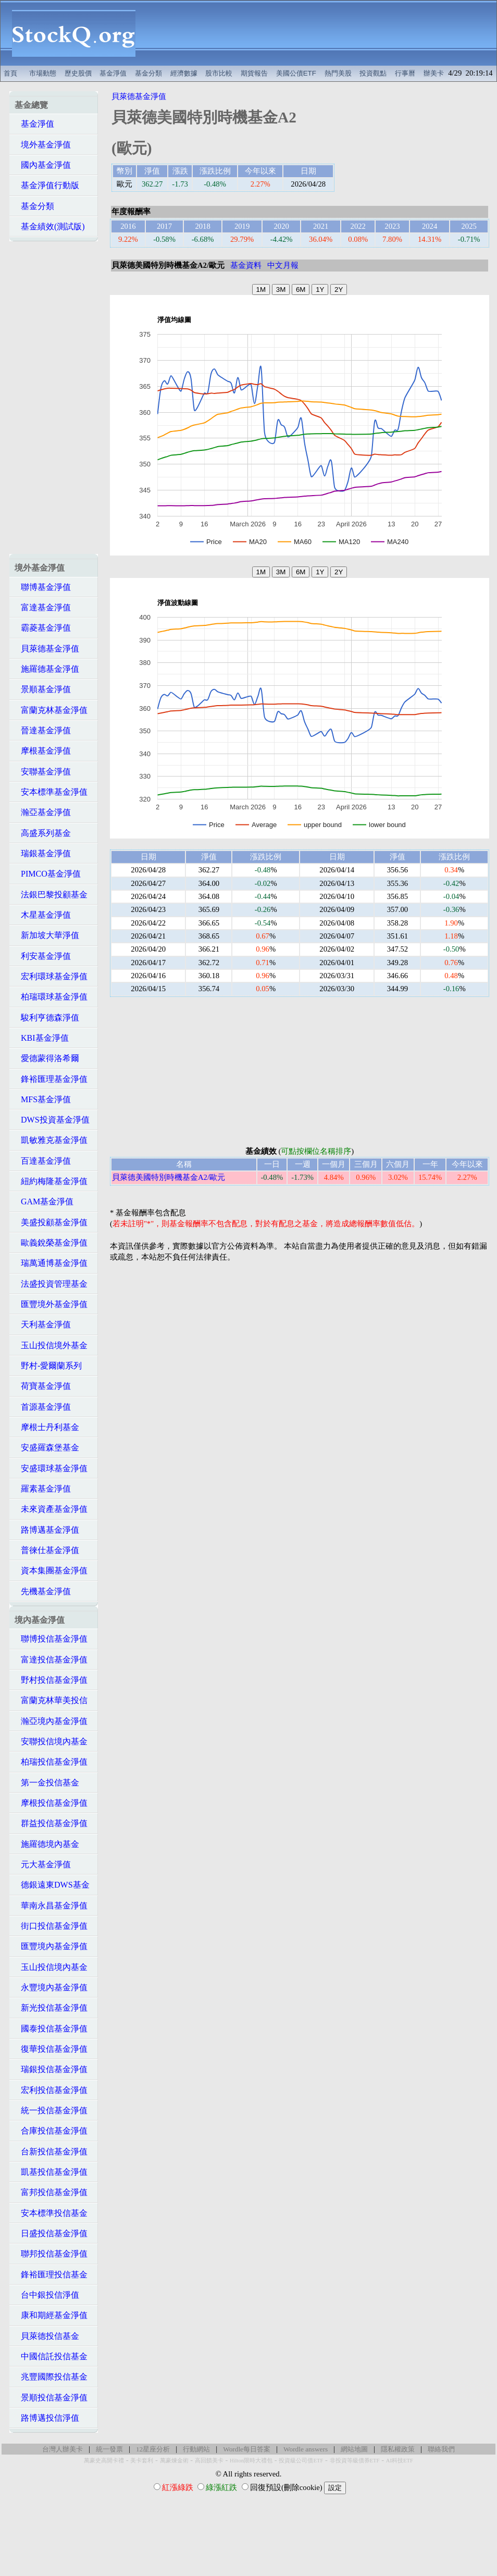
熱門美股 (338, 73)
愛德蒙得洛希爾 (47, 1058)
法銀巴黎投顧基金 (51, 894)
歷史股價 (78, 73)
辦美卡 (434, 73)
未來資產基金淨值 (51, 1509)
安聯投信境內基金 (51, 1741)
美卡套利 (141, 2460)
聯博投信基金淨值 (51, 1638)
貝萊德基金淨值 (47, 648)
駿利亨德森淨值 (47, 1017)
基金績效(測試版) (50, 226)
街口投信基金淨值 (51, 1925)
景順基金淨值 (43, 689)
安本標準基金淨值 (51, 791)
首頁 (10, 73)
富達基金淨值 (43, 607)
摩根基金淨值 (43, 750)
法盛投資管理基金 (51, 1283)
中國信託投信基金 (51, 2356)
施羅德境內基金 (47, 1844)
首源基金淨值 (43, 1406)
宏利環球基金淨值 (51, 976)
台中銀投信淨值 (47, 2294)
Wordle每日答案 (246, 2449)
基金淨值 (113, 73)
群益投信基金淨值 (51, 1823)
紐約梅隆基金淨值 (51, 1181)
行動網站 (196, 2449)
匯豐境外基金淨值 (51, 1304)
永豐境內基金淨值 (51, 1987)
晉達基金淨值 (43, 730)
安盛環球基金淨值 (51, 1468)
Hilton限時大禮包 (251, 2460)
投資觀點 (373, 73)
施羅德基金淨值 (47, 668)
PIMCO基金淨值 (48, 873)
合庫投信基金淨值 (51, 2130)
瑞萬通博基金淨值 (51, 1263)
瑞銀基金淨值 (43, 853)
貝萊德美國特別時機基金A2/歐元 (168, 1177)
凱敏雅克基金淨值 (51, 1140)
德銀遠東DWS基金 (52, 1884)
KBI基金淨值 (42, 1037)
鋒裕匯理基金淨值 (51, 1079)
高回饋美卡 (209, 2460)
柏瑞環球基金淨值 (51, 996)
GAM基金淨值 (44, 1201)
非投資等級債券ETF (355, 2460)
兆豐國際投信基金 (51, 2376)
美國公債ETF (296, 73)
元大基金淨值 (43, 1864)
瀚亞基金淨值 (43, 812)
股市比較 (218, 73)
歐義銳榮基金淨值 (51, 1242)
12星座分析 (153, 2449)
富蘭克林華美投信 (51, 1700)
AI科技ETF (399, 2460)
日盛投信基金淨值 (51, 2233)
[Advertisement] (321, 33)
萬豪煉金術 (174, 2460)
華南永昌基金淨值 (51, 1905)
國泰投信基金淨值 (51, 2028)
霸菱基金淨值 (43, 627)
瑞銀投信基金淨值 (51, 2069)
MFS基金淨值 (43, 1099)
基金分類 (148, 73)
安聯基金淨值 (43, 771)
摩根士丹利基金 (47, 1427)
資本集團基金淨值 (51, 1570)
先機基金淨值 (43, 1591)
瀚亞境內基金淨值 (51, 1721)
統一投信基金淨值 (51, 2110)
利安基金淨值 (43, 956)
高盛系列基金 (43, 833)
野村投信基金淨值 (51, 1679)
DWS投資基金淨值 (52, 1119)
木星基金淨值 (43, 914)
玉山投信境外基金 (51, 1345)
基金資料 (246, 265)
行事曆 (405, 73)
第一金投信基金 (47, 1782)
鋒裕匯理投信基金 (51, 2274)
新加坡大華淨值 (47, 935)
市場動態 (42, 73)
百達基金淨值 (43, 1160)
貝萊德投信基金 (47, 2336)
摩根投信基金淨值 (51, 1802)
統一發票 (109, 2449)
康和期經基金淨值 (51, 2315)
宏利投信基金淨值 (51, 2090)
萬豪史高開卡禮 (104, 2460)
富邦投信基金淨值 (51, 2192)
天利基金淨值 (43, 1324)
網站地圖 (354, 2449)
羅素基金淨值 (43, 1488)
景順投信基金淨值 (51, 2397)
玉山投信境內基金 (51, 1967)
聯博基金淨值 (43, 587)
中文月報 (283, 265)
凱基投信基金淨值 (51, 2171)
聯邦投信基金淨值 (51, 2253)
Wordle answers (305, 2449)
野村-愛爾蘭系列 (48, 1365)
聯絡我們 (441, 2449)
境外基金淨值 (43, 144)
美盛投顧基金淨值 (51, 1222)
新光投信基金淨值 (51, 2007)
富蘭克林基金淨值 (51, 710)
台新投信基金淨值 (51, 2151)
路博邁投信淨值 (47, 2417)
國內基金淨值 (43, 165)
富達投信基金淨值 (51, 1659)
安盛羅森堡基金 (47, 1447)
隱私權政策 (398, 2449)
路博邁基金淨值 (47, 1529)
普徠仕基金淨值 (47, 1550)
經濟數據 (183, 73)
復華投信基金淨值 (51, 2048)
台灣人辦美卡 (62, 2449)
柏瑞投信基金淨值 (51, 1761)
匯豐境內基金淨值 (51, 1946)
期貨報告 (254, 73)
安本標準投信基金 (51, 2213)
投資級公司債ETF (301, 2460)
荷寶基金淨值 (43, 1386)
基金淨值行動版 (47, 185)
